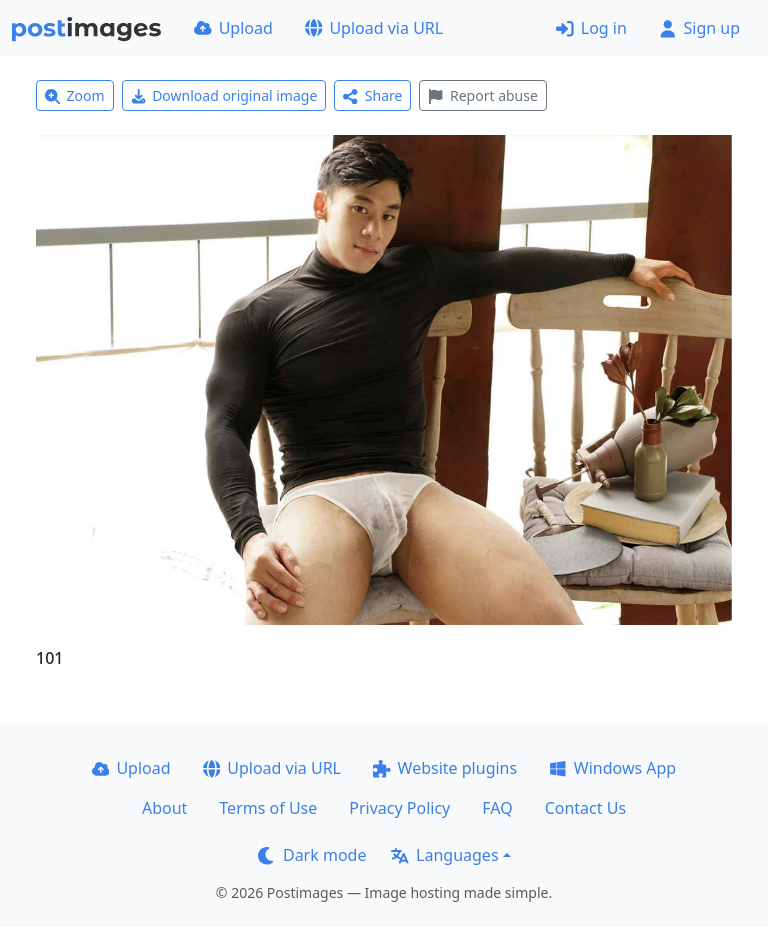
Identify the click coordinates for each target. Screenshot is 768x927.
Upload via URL (374, 28)
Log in (591, 28)
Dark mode (312, 855)
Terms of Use (268, 808)
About (164, 808)
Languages (444, 855)
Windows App (612, 768)
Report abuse (482, 95)
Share (372, 95)
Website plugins (445, 768)
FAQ (497, 808)
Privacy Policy (399, 808)
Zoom (75, 95)
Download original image (224, 95)
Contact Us (585, 808)
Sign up (699, 28)
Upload (233, 28)
